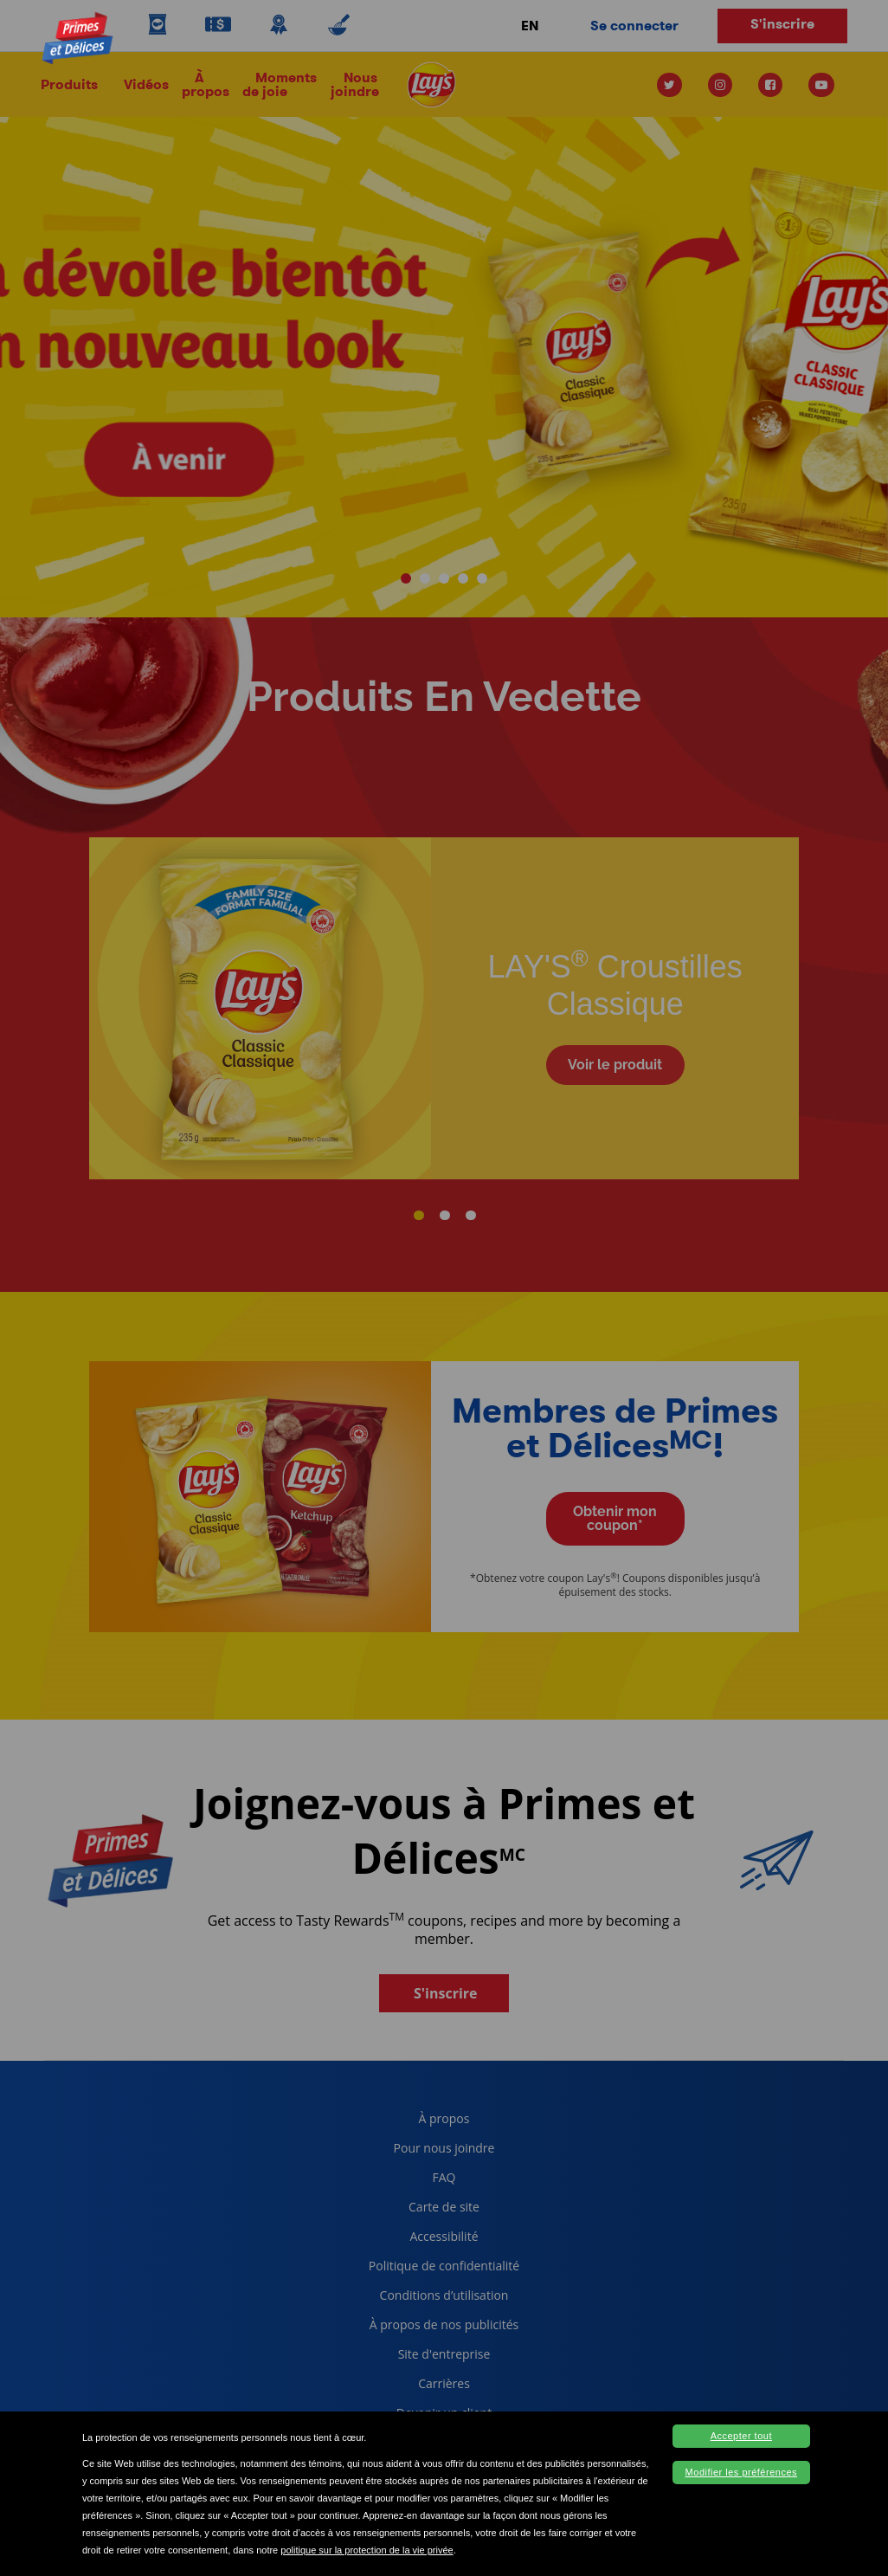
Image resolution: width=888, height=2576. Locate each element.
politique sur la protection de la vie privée (366, 2550)
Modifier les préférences (741, 2472)
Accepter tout (741, 2436)
